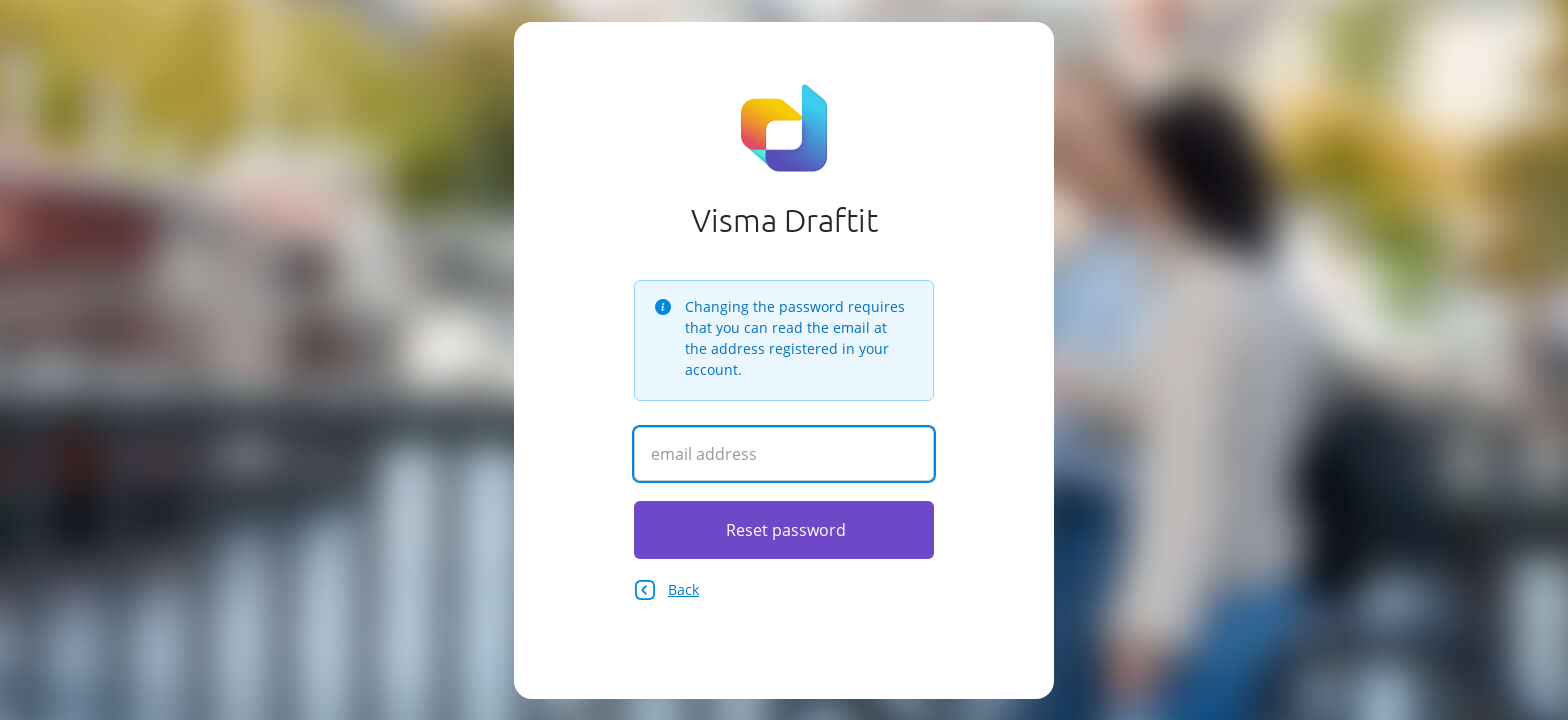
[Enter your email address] (784, 454)
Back (666, 590)
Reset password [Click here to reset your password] (786, 530)
